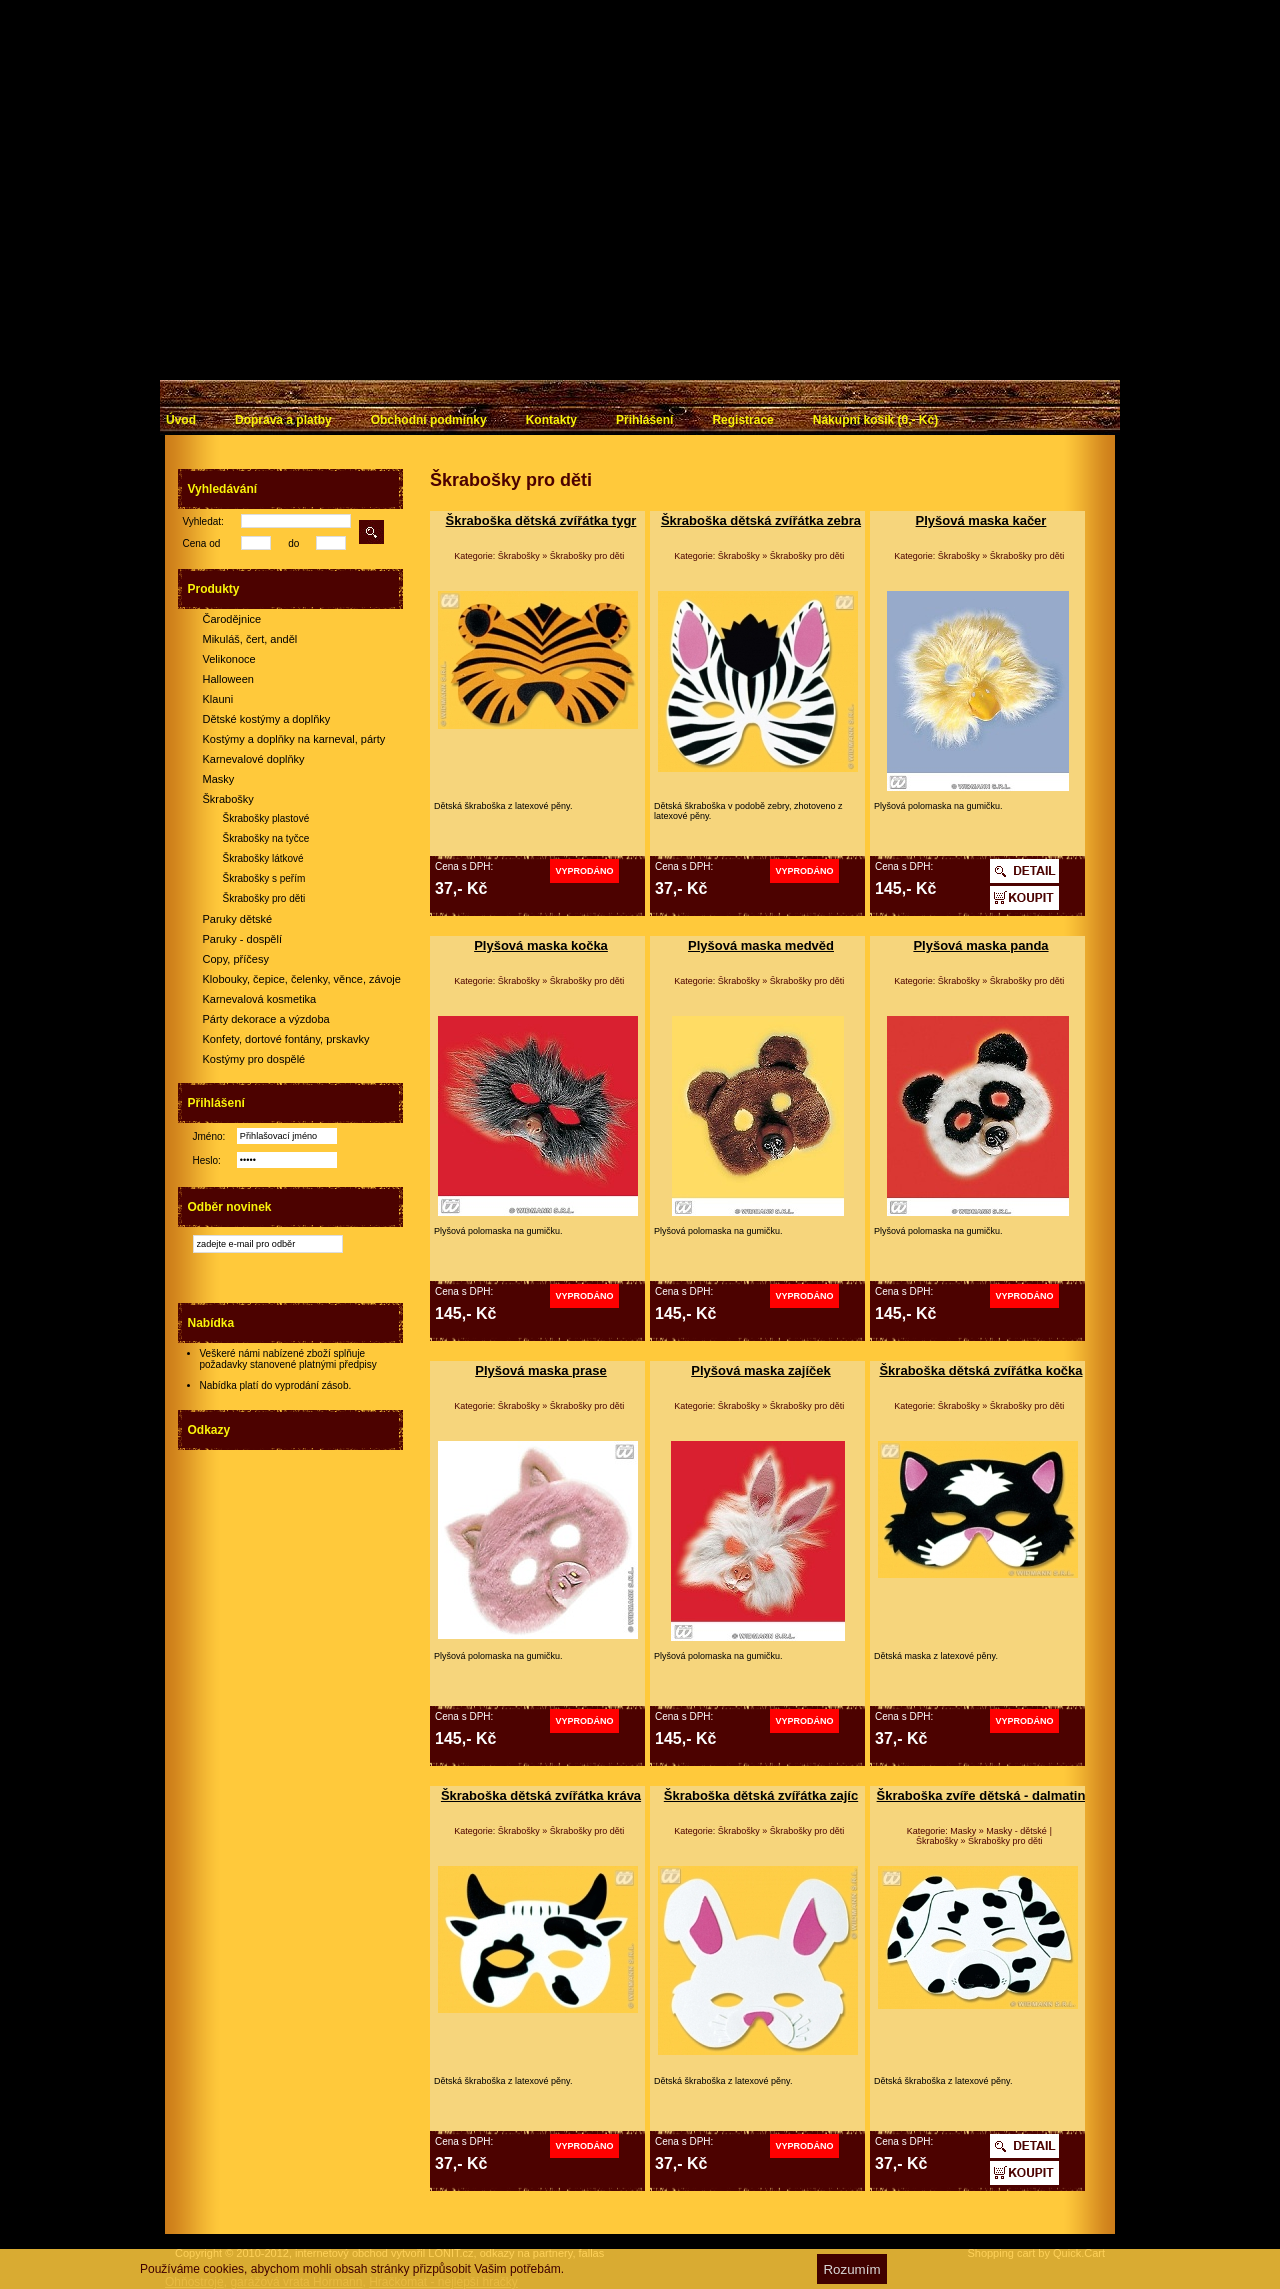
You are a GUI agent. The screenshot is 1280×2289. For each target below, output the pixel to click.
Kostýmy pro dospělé (254, 1059)
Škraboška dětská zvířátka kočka (980, 1370)
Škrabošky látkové (263, 858)
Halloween (228, 679)
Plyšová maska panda (980, 945)
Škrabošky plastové (266, 818)
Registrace (742, 420)
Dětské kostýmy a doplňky (267, 719)
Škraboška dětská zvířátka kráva (541, 1795)
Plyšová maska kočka (541, 945)
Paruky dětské (238, 919)
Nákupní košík (875, 420)
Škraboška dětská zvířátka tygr (541, 520)
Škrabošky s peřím (264, 878)
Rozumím (851, 2269)
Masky (219, 779)
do (293, 543)
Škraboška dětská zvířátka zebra (761, 520)
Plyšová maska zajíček (761, 1370)
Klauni (218, 699)
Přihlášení (644, 420)
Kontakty (551, 420)
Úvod (181, 420)
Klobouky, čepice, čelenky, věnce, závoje (302, 979)
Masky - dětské (1016, 1831)
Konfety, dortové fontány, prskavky (286, 1039)
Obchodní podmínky (429, 420)
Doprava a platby (283, 420)
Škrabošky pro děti (264, 898)
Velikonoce (229, 659)
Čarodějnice (232, 619)
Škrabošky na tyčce (266, 838)
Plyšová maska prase (541, 1370)
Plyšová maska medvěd (761, 945)
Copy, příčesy (236, 959)
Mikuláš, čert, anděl (250, 639)
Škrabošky (228, 799)
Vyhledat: (203, 521)
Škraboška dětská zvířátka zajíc (761, 1795)
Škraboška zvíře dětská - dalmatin (981, 1795)
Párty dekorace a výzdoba (266, 1019)
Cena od (202, 543)
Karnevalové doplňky (254, 759)
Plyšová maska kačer (981, 520)
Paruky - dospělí (242, 939)
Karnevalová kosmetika (260, 999)
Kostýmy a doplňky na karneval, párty (294, 739)
